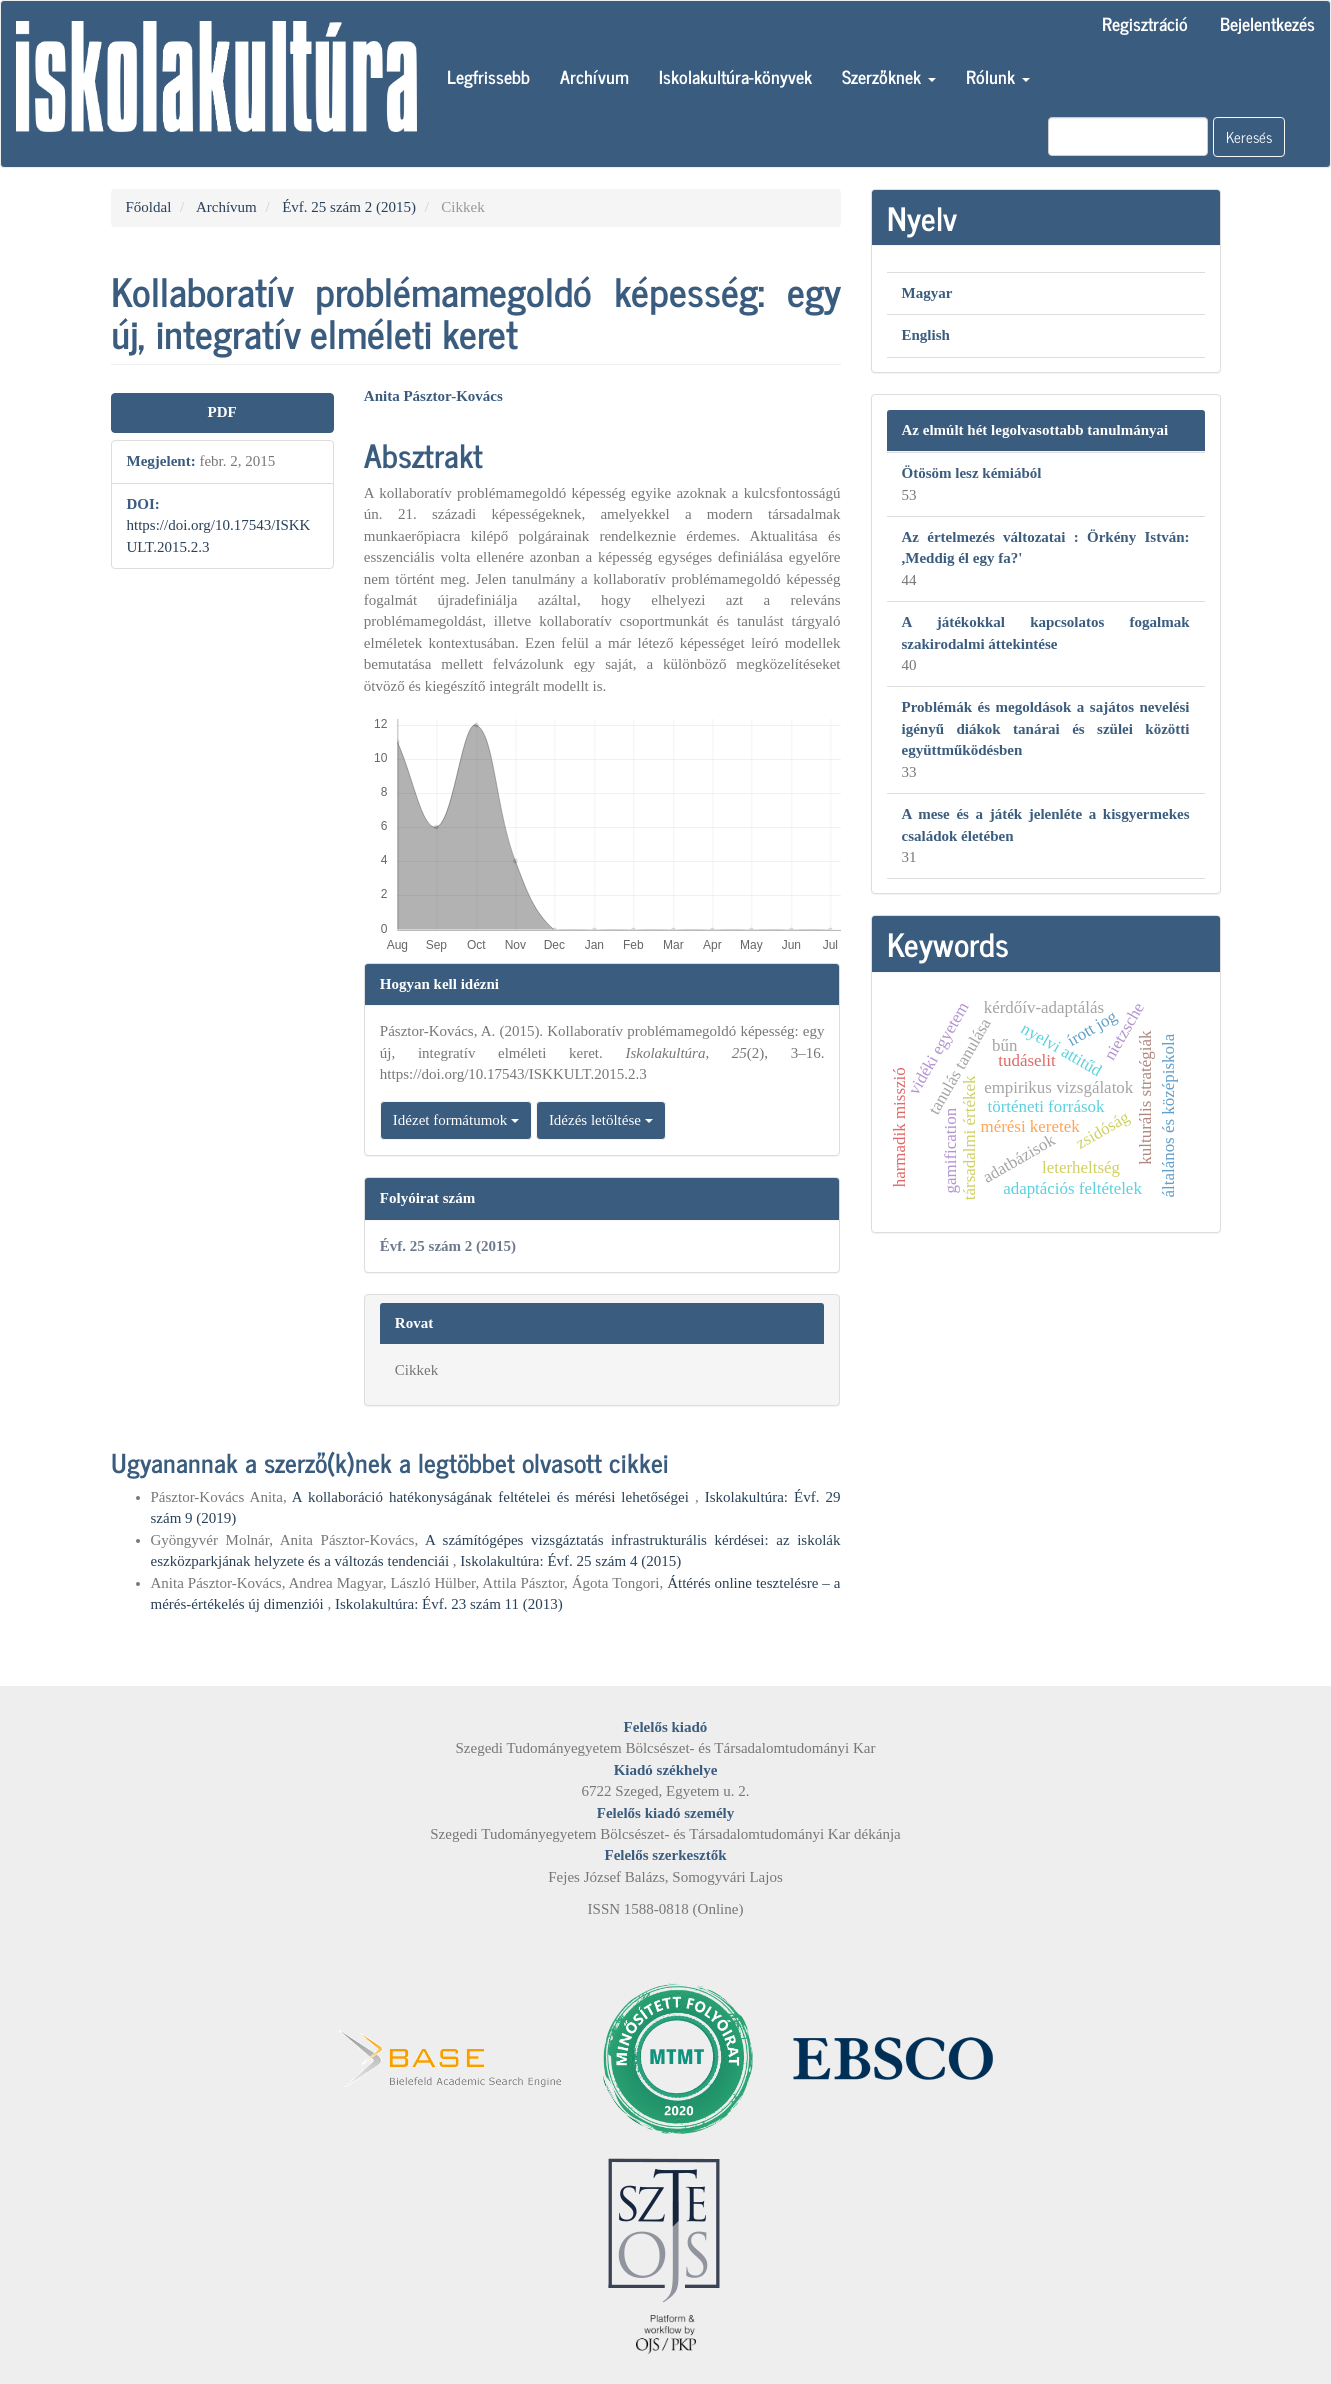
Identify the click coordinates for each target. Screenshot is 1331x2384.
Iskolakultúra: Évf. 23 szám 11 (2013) (449, 1604)
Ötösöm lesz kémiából (972, 473)
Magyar (927, 293)
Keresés (1249, 136)
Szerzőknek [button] (889, 76)
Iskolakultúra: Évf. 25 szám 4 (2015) (570, 1561)
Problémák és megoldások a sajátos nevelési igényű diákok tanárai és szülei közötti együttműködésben (1046, 728)
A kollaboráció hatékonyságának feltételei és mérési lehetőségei (493, 1497)
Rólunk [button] (998, 76)
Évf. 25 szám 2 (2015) (349, 207)
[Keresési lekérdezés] (1128, 136)
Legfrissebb (488, 76)
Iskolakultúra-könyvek (735, 76)
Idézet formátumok (456, 1120)
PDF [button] (222, 412)
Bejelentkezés (1267, 23)
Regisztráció (1145, 23)
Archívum (594, 76)
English (926, 335)
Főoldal (149, 207)
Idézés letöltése (601, 1120)
